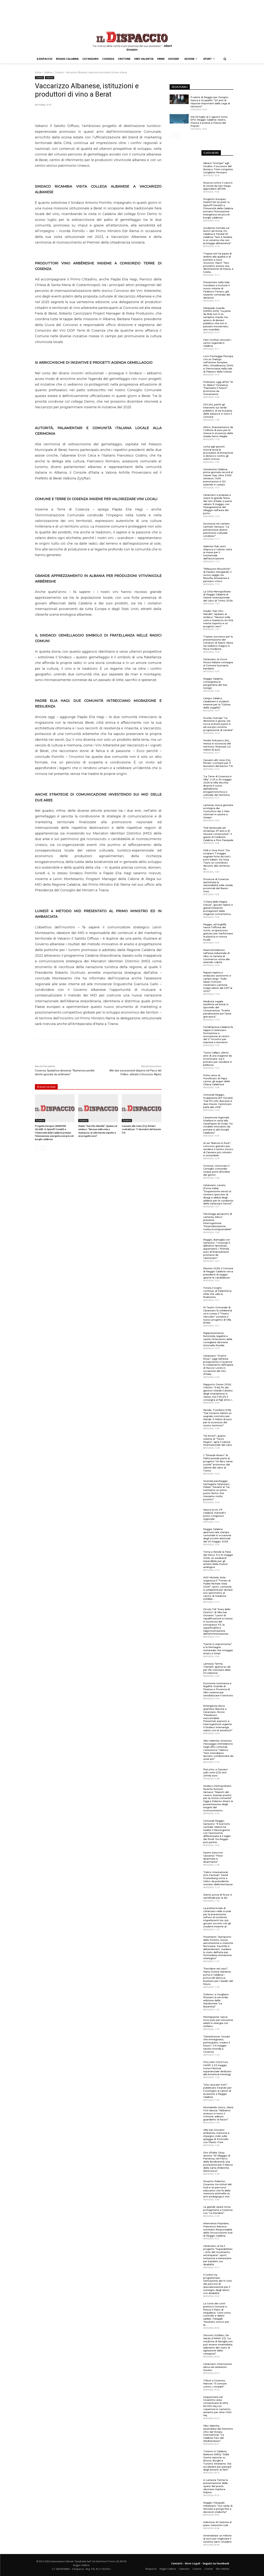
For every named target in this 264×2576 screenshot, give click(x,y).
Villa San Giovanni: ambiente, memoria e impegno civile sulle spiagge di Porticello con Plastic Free (216, 2136)
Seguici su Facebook (216, 2563)
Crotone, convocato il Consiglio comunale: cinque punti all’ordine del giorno (216, 1170)
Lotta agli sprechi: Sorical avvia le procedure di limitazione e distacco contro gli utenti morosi (218, 452)
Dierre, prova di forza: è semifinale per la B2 (217, 1896)
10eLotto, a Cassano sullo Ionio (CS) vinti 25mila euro (215, 1772)
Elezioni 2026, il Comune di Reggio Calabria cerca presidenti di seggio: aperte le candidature (218, 1273)
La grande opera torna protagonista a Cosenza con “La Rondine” (218, 2209)
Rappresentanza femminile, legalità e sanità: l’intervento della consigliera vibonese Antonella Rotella (217, 1339)
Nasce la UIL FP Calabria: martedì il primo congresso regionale (214, 1514)
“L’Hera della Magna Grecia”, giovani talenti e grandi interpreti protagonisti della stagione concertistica (218, 907)
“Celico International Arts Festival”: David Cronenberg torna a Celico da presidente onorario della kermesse (218, 1878)
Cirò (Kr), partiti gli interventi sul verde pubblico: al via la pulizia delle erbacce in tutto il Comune (217, 410)
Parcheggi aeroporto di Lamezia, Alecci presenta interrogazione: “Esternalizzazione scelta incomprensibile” (217, 1221)
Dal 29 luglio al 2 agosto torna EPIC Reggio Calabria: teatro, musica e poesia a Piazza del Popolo (208, 121)
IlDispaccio (151, 2568)
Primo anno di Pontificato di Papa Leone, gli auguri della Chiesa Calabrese (216, 1080)
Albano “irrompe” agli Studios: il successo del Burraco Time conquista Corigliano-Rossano (218, 168)
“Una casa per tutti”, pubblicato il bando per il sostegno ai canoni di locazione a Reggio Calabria (217, 2090)
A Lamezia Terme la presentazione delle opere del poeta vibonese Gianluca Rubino (215, 2486)
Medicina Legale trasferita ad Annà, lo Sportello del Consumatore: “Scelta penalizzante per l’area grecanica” (217, 1009)
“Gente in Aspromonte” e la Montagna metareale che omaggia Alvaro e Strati (218, 1649)
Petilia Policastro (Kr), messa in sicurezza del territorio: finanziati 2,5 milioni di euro (217, 745)
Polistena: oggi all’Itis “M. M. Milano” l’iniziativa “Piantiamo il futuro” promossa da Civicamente (218, 388)
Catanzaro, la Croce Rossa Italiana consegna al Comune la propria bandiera (218, 664)
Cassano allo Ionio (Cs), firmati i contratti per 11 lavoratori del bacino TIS (141, 1129)
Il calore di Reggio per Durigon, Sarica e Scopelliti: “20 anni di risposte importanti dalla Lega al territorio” (210, 102)
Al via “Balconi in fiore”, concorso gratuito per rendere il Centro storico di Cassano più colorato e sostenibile (218, 1149)
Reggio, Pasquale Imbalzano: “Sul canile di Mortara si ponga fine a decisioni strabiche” (218, 2507)
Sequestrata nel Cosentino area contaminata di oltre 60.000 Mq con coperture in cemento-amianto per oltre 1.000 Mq (217, 2406)
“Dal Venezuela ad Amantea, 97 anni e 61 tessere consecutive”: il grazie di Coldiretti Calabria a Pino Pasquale (218, 834)
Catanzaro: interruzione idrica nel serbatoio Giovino (217, 2367)
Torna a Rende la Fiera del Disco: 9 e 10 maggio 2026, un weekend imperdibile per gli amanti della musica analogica (218, 1559)
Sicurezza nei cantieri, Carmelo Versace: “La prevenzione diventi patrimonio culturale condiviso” (216, 529)
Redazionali (180, 87)
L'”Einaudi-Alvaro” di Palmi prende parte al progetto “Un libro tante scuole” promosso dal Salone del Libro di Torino (218, 1463)
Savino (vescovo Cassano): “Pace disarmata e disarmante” (213, 1857)
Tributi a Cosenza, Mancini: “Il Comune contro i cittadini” (215, 2383)
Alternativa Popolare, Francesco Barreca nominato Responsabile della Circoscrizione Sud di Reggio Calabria (217, 2229)
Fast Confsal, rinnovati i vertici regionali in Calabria (217, 342)
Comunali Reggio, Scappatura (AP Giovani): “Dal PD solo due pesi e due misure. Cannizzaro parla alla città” (218, 1100)
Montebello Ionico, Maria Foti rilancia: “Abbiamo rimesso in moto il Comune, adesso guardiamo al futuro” (218, 2113)
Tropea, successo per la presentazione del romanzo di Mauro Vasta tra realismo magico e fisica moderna (218, 642)
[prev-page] (37, 1148)
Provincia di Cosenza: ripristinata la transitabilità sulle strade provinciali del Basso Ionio (218, 885)
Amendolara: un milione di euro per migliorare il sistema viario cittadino (217, 2538)
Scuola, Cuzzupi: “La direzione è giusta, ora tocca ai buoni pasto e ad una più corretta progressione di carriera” (218, 724)
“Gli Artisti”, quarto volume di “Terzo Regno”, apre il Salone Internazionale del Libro (217, 1440)
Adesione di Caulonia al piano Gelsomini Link (217, 2524)
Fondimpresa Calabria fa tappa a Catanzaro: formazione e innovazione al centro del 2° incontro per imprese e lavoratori (218, 1034)
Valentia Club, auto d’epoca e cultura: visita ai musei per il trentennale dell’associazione (217, 552)
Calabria (48, 72)
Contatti (176, 2563)
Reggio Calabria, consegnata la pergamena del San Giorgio (215, 683)
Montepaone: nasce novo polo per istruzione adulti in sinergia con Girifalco (218, 2021)
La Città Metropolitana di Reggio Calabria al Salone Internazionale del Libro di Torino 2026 (218, 596)
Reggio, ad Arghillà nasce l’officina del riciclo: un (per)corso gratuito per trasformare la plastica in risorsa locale (218, 932)
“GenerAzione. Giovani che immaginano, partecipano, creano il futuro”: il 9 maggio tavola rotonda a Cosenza (216, 2044)
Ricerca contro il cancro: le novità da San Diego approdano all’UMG (218, 185)
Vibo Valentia (222, 2568)
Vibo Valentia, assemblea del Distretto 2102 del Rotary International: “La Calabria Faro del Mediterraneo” (218, 2433)
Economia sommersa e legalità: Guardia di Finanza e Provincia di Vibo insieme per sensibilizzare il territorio (218, 1689)
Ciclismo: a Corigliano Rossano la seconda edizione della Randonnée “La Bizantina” (216, 2000)
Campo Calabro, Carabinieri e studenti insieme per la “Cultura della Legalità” (216, 703)
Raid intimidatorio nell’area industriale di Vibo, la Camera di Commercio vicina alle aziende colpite (216, 956)
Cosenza (59, 72)
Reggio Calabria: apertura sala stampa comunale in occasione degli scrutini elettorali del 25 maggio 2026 (217, 1535)
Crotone (208, 2568)
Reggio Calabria (168, 2568)
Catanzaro (184, 2568)
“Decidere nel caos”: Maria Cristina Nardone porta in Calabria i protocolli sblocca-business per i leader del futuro (218, 1976)
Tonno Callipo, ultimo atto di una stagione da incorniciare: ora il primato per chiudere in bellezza (217, 1058)
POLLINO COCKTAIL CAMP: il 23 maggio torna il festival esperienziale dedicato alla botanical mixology (217, 2068)
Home (38, 72)
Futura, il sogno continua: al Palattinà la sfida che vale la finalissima (217, 1292)
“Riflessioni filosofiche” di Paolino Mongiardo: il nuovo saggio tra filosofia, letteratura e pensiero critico (217, 575)
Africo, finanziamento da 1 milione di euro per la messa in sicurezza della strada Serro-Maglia (218, 432)
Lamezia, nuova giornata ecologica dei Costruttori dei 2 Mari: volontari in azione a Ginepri (218, 811)
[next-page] (43, 1148)
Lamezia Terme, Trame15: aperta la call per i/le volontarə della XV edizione (217, 1668)
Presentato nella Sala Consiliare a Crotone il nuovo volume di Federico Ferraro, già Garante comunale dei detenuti (216, 290)
